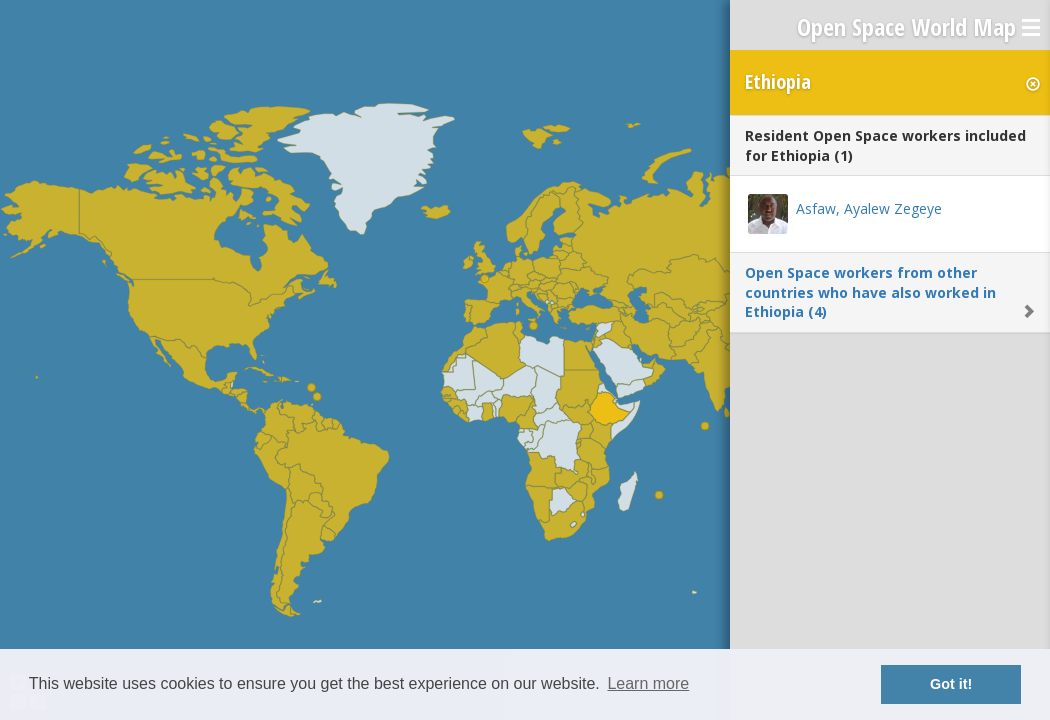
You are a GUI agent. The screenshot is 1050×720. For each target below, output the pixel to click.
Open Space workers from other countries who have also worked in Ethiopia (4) (870, 292)
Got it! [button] (951, 684)
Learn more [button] (648, 683)
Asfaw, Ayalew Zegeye (869, 208)
